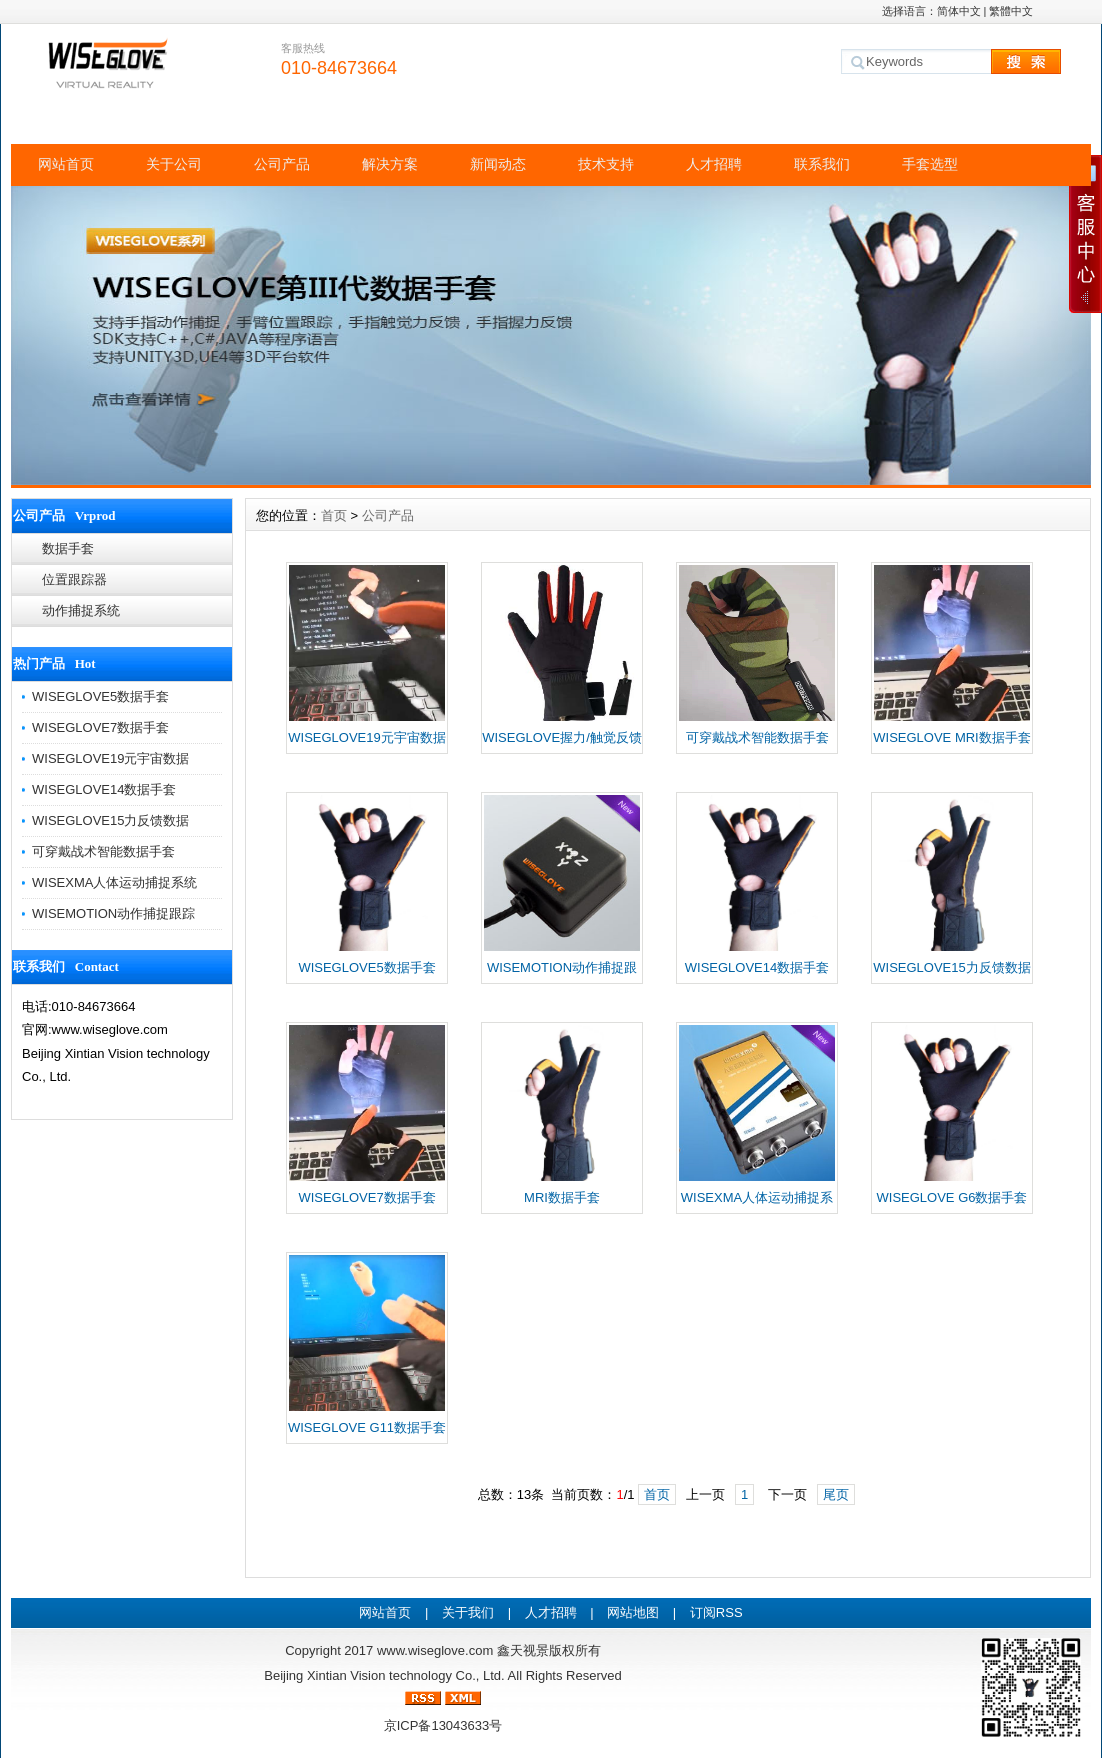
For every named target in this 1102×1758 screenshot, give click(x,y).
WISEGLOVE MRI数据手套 (951, 737)
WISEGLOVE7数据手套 (100, 727)
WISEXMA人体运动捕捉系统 (114, 882)
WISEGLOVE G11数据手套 (367, 1427)
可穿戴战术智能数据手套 (103, 851)
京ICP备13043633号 (443, 1725)
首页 (334, 515)
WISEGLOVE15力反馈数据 (110, 820)
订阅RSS (716, 1612)
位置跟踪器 (74, 579)
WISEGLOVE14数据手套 (104, 789)
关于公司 (174, 164)
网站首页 (66, 164)
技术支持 (606, 164)
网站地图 (633, 1612)
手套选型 (930, 164)
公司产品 (282, 164)
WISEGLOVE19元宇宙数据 (110, 758)
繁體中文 (1011, 11)
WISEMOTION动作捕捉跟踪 (113, 913)
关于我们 (468, 1612)
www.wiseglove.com (435, 1650)
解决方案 (390, 164)
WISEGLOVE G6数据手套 (952, 1197)
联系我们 (822, 164)
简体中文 (959, 11)
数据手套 (68, 548)
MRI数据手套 (562, 1197)
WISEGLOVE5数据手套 (100, 696)
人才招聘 (714, 164)
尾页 (836, 1494)
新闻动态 (498, 164)
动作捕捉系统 (81, 610)
